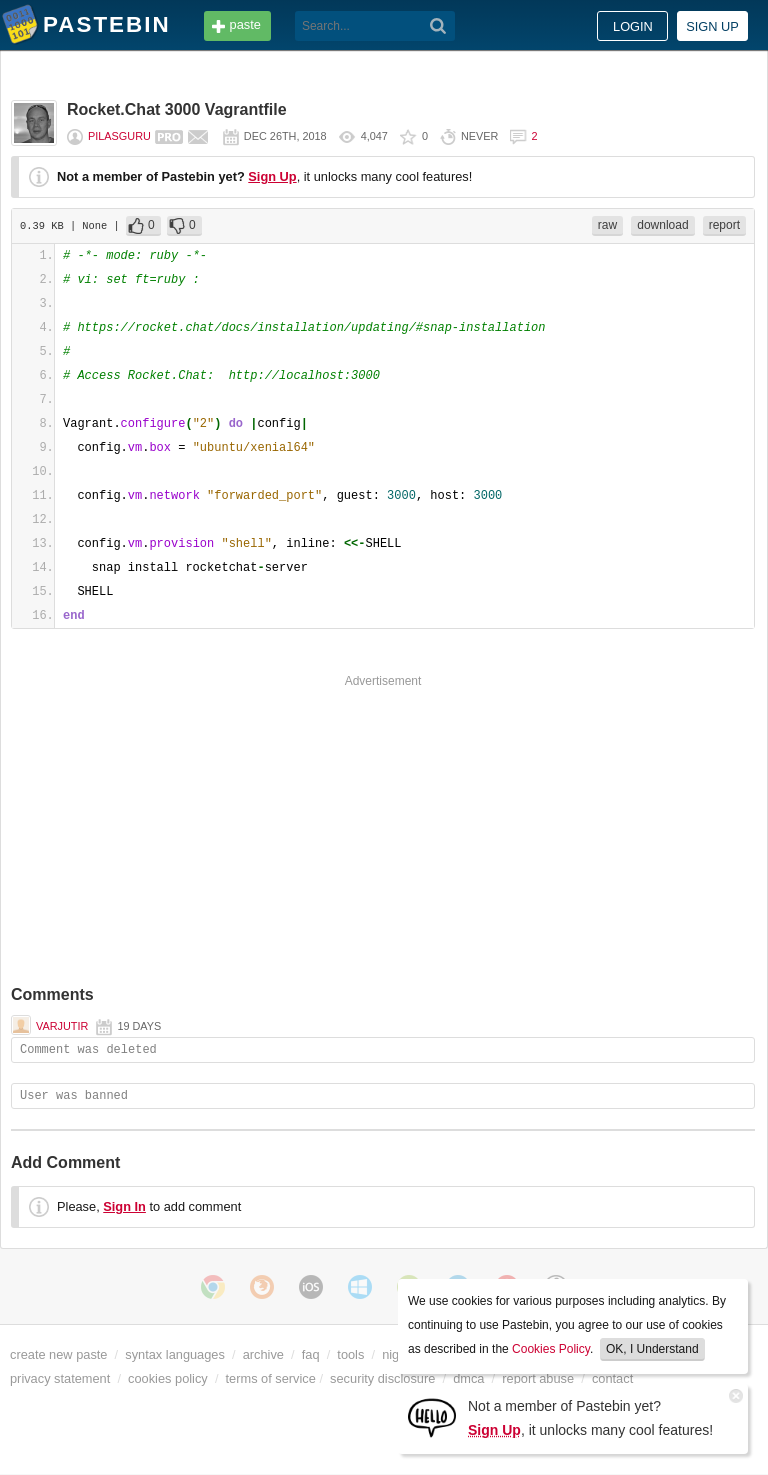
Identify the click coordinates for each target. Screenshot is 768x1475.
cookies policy (168, 1378)
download (662, 225)
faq (311, 1354)
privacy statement (60, 1378)
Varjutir (62, 1026)
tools (350, 1354)
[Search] (438, 26)
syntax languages (175, 1354)
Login (633, 26)
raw (607, 225)
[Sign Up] (432, 1416)
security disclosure (382, 1378)
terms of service (271, 1378)
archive (263, 1354)
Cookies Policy (551, 1349)
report (724, 225)
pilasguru (119, 136)
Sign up (712, 26)
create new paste (58, 1354)
